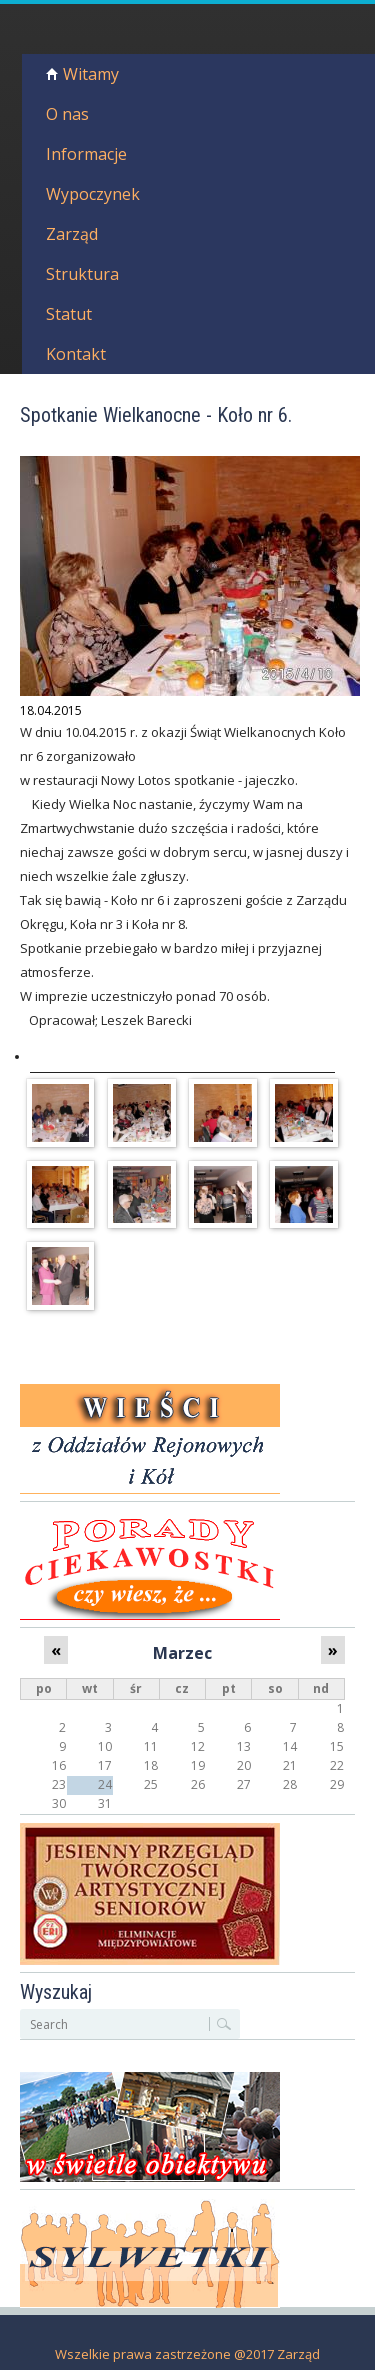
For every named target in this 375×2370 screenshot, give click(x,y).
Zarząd (72, 234)
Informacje (86, 154)
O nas (67, 114)
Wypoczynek (93, 194)
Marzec (182, 1653)
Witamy (91, 74)
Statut (69, 314)
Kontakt (76, 354)
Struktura (82, 274)
